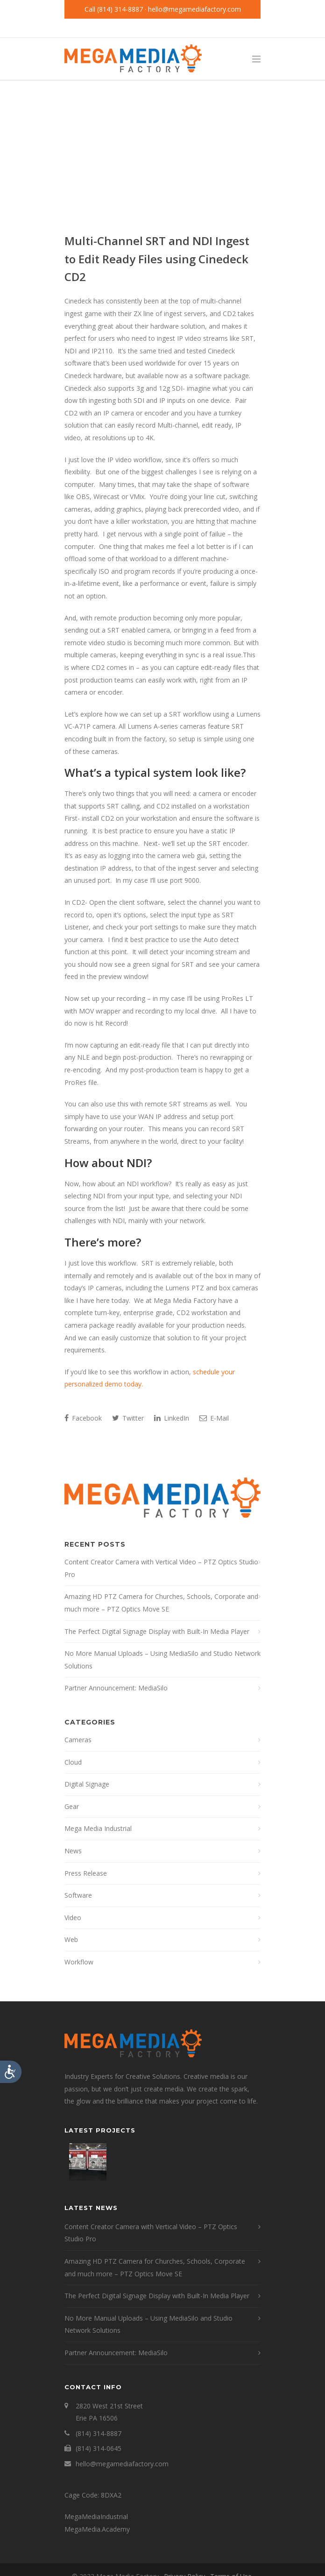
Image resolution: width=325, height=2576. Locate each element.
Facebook (83, 1418)
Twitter (128, 1418)
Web (71, 1939)
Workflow (78, 1961)
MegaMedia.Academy (97, 2529)
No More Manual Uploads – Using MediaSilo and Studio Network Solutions (162, 1659)
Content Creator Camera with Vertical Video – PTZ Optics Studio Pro (161, 1568)
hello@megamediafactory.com (194, 9)
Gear (71, 1806)
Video (72, 1917)
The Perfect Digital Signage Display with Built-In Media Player (156, 1631)
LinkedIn (171, 1418)
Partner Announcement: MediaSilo (116, 1687)
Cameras (78, 1739)
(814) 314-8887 (120, 9)
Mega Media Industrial (98, 1828)
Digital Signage (86, 1784)
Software (78, 1895)
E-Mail (214, 1418)
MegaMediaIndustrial (96, 2516)
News (73, 1850)
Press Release (85, 1873)
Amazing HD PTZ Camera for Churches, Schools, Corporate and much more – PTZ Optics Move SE (161, 1602)
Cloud (73, 1762)
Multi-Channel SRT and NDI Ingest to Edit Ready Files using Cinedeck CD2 (156, 258)
